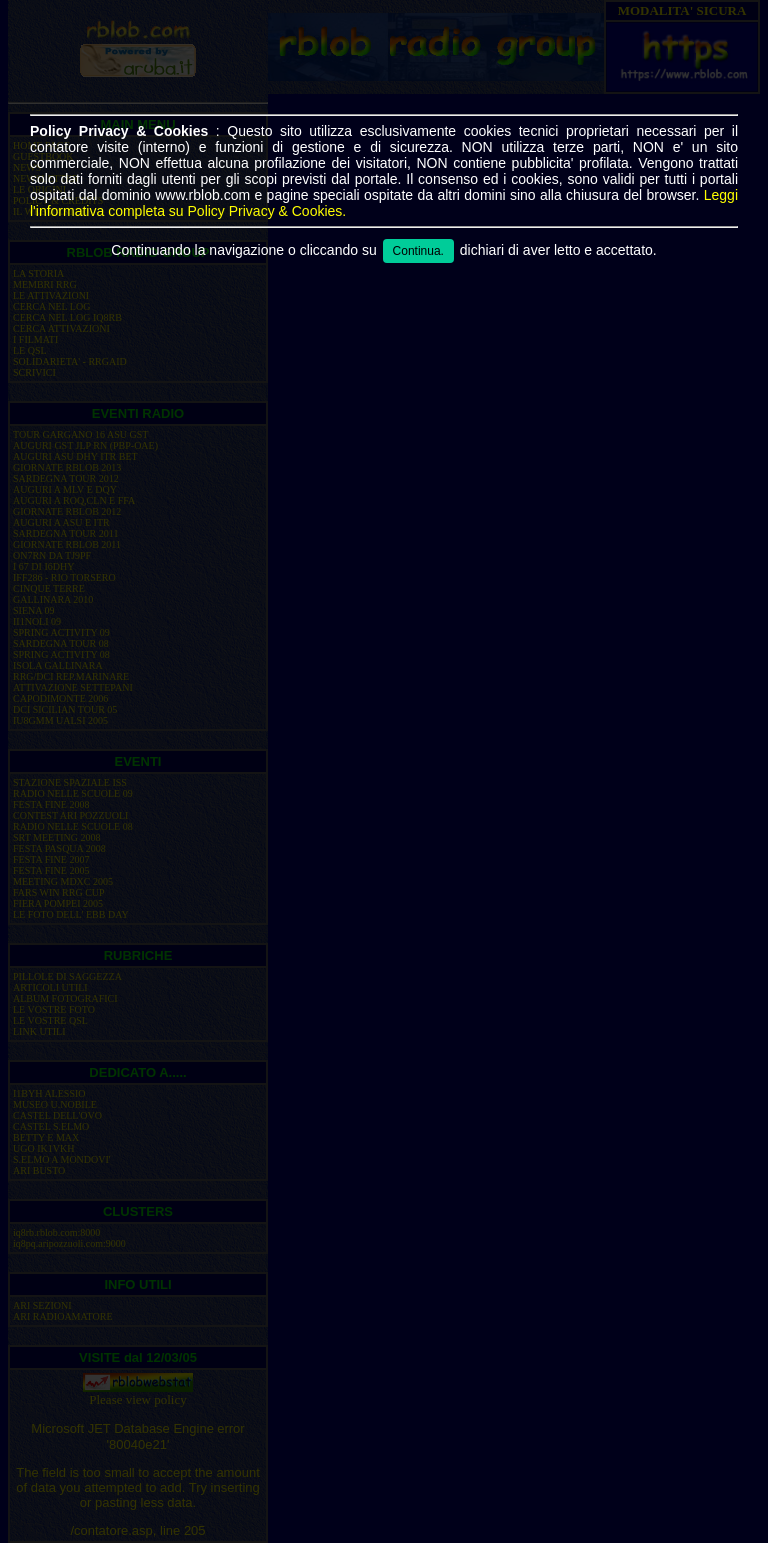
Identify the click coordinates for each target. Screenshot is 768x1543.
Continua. (418, 251)
